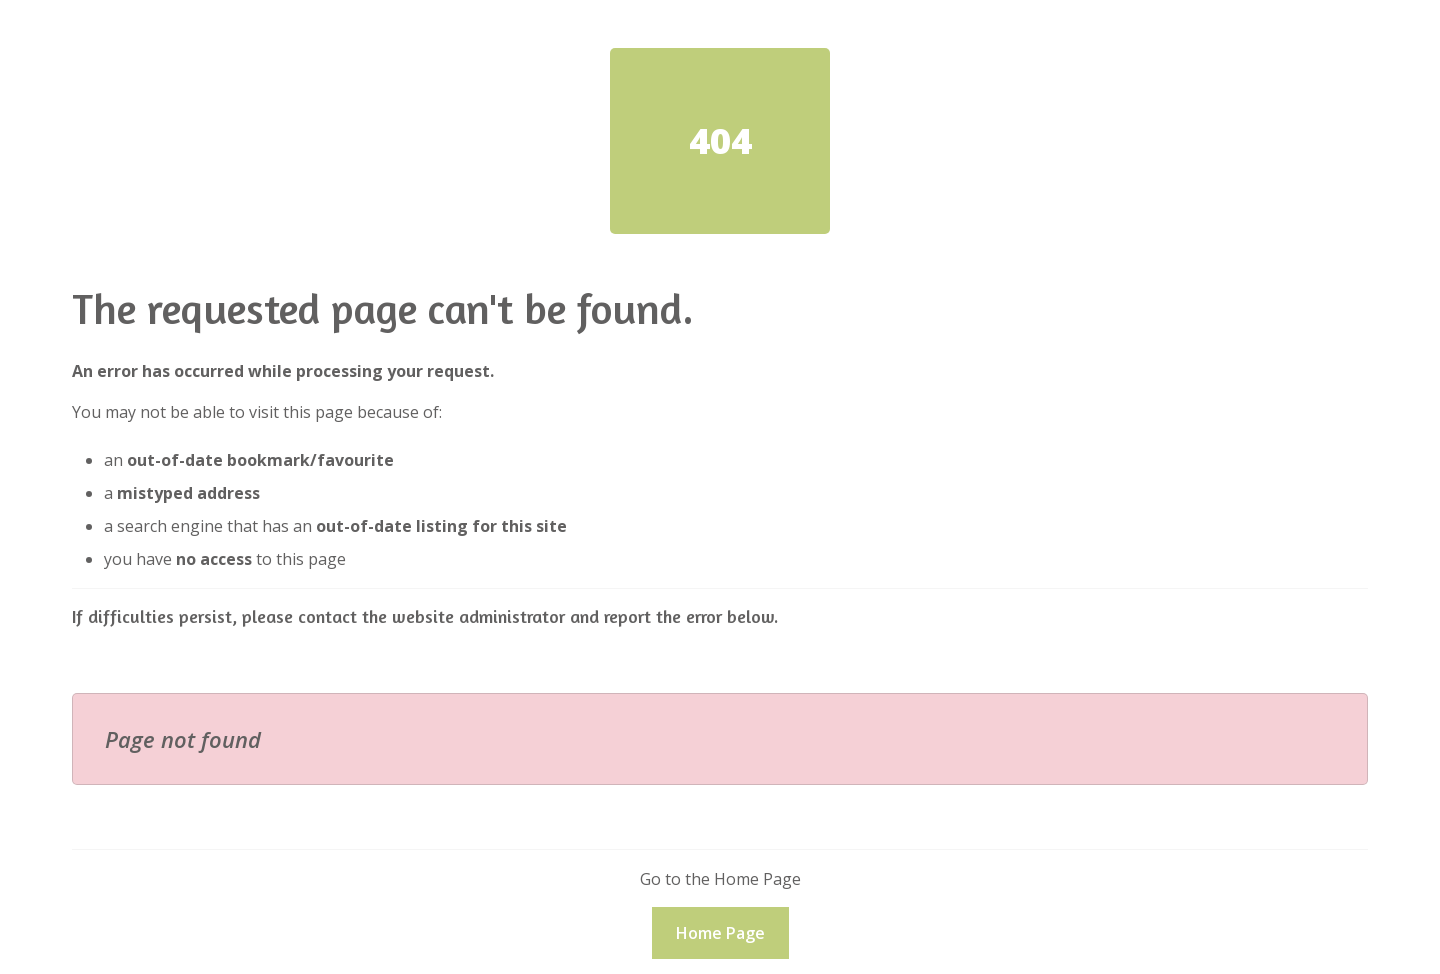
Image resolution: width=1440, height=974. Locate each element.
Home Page (720, 933)
